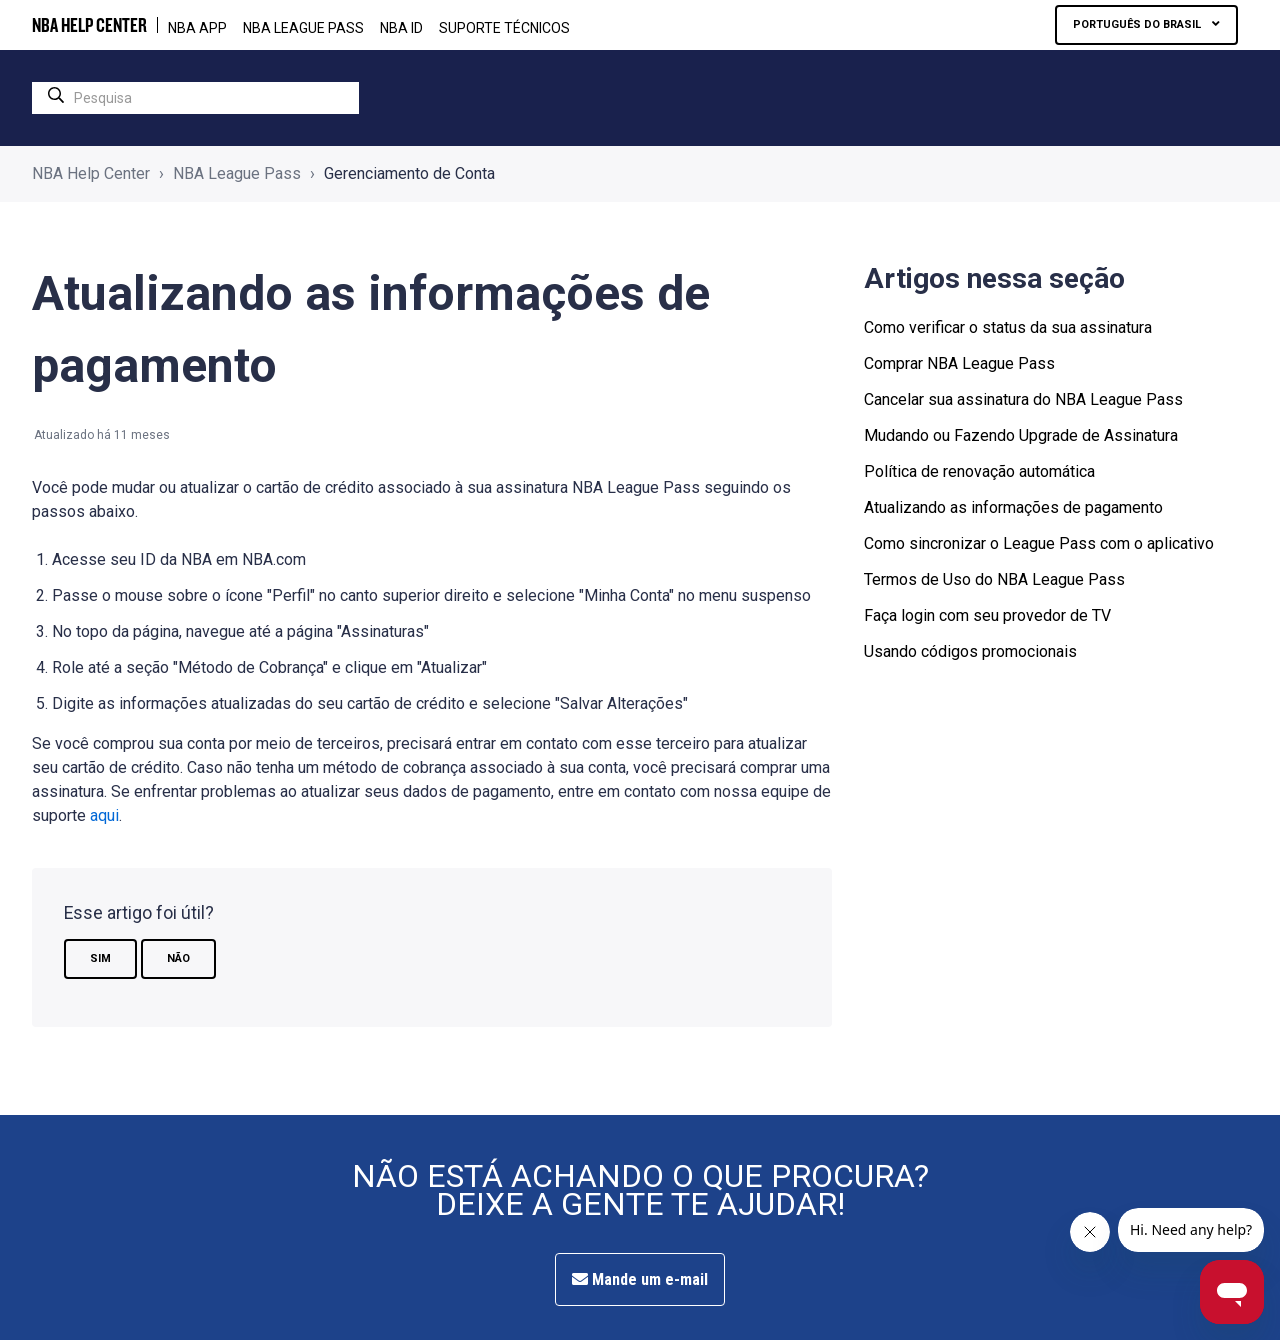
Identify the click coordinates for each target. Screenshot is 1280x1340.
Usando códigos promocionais (970, 651)
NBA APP (197, 28)
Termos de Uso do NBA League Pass (994, 579)
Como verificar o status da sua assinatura (1008, 327)
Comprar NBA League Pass (959, 363)
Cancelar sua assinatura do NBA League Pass (1023, 399)
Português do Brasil (1138, 24)
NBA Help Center (91, 173)
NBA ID (401, 28)
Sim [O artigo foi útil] (100, 958)
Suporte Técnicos (504, 28)
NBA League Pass (237, 173)
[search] (195, 98)
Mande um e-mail (640, 1279)
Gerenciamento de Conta (409, 173)
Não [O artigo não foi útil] (178, 958)
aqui (104, 815)
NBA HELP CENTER (89, 25)
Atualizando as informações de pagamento (1013, 507)
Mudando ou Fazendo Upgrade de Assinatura (1021, 435)
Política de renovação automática (979, 471)
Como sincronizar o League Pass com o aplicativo (1039, 543)
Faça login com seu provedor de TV (987, 615)
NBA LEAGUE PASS (303, 28)
